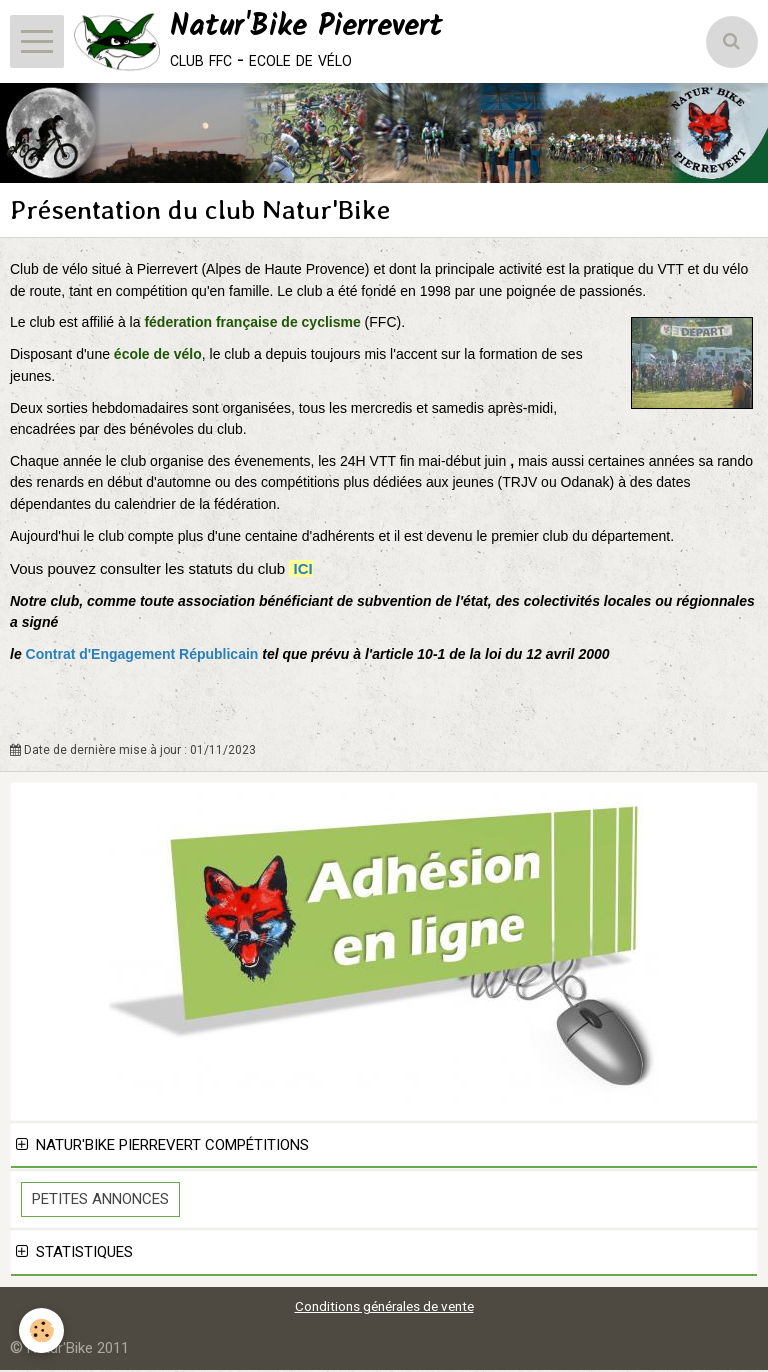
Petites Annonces (100, 1201)
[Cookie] (42, 1330)
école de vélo (158, 356)
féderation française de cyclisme (254, 324)
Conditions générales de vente (384, 1308)
